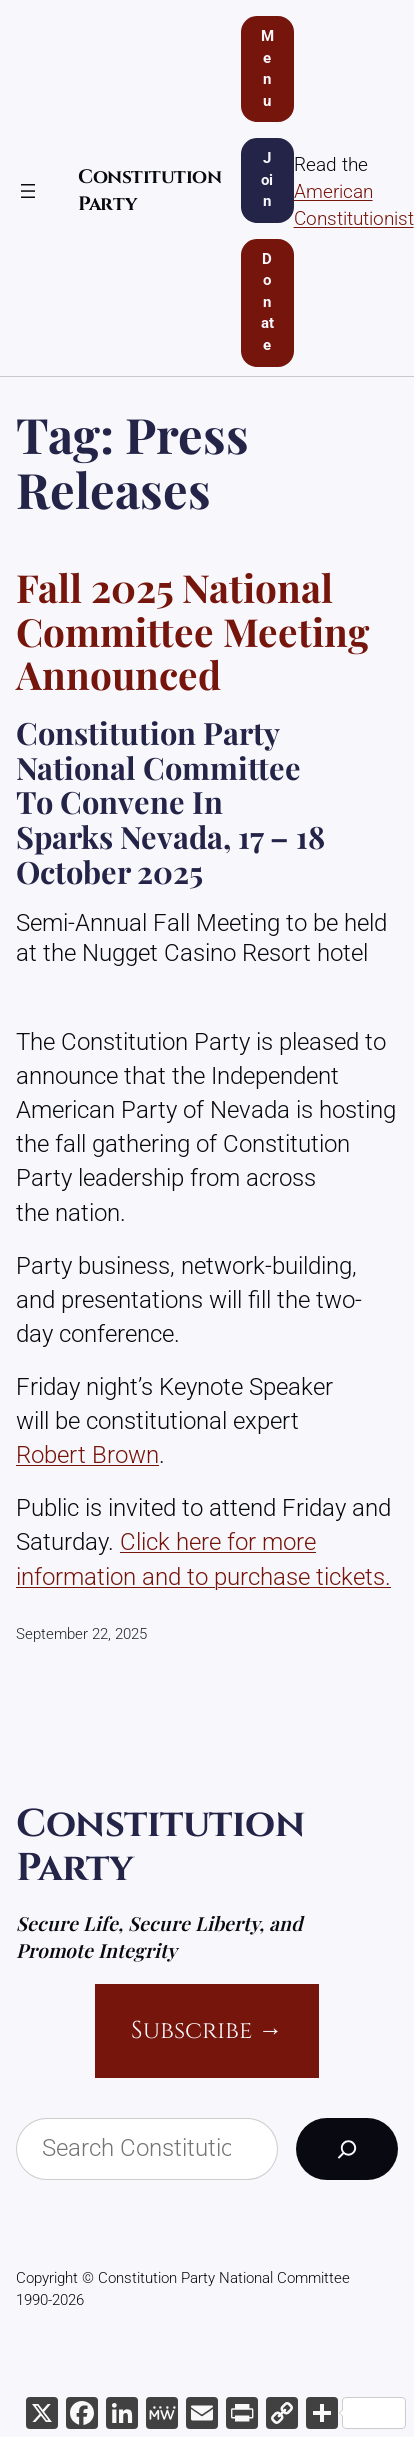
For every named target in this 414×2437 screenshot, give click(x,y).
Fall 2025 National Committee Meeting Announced (192, 631)
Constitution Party (160, 1846)
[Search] (347, 2149)
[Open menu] (28, 191)
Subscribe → (206, 2030)
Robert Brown (87, 1454)
